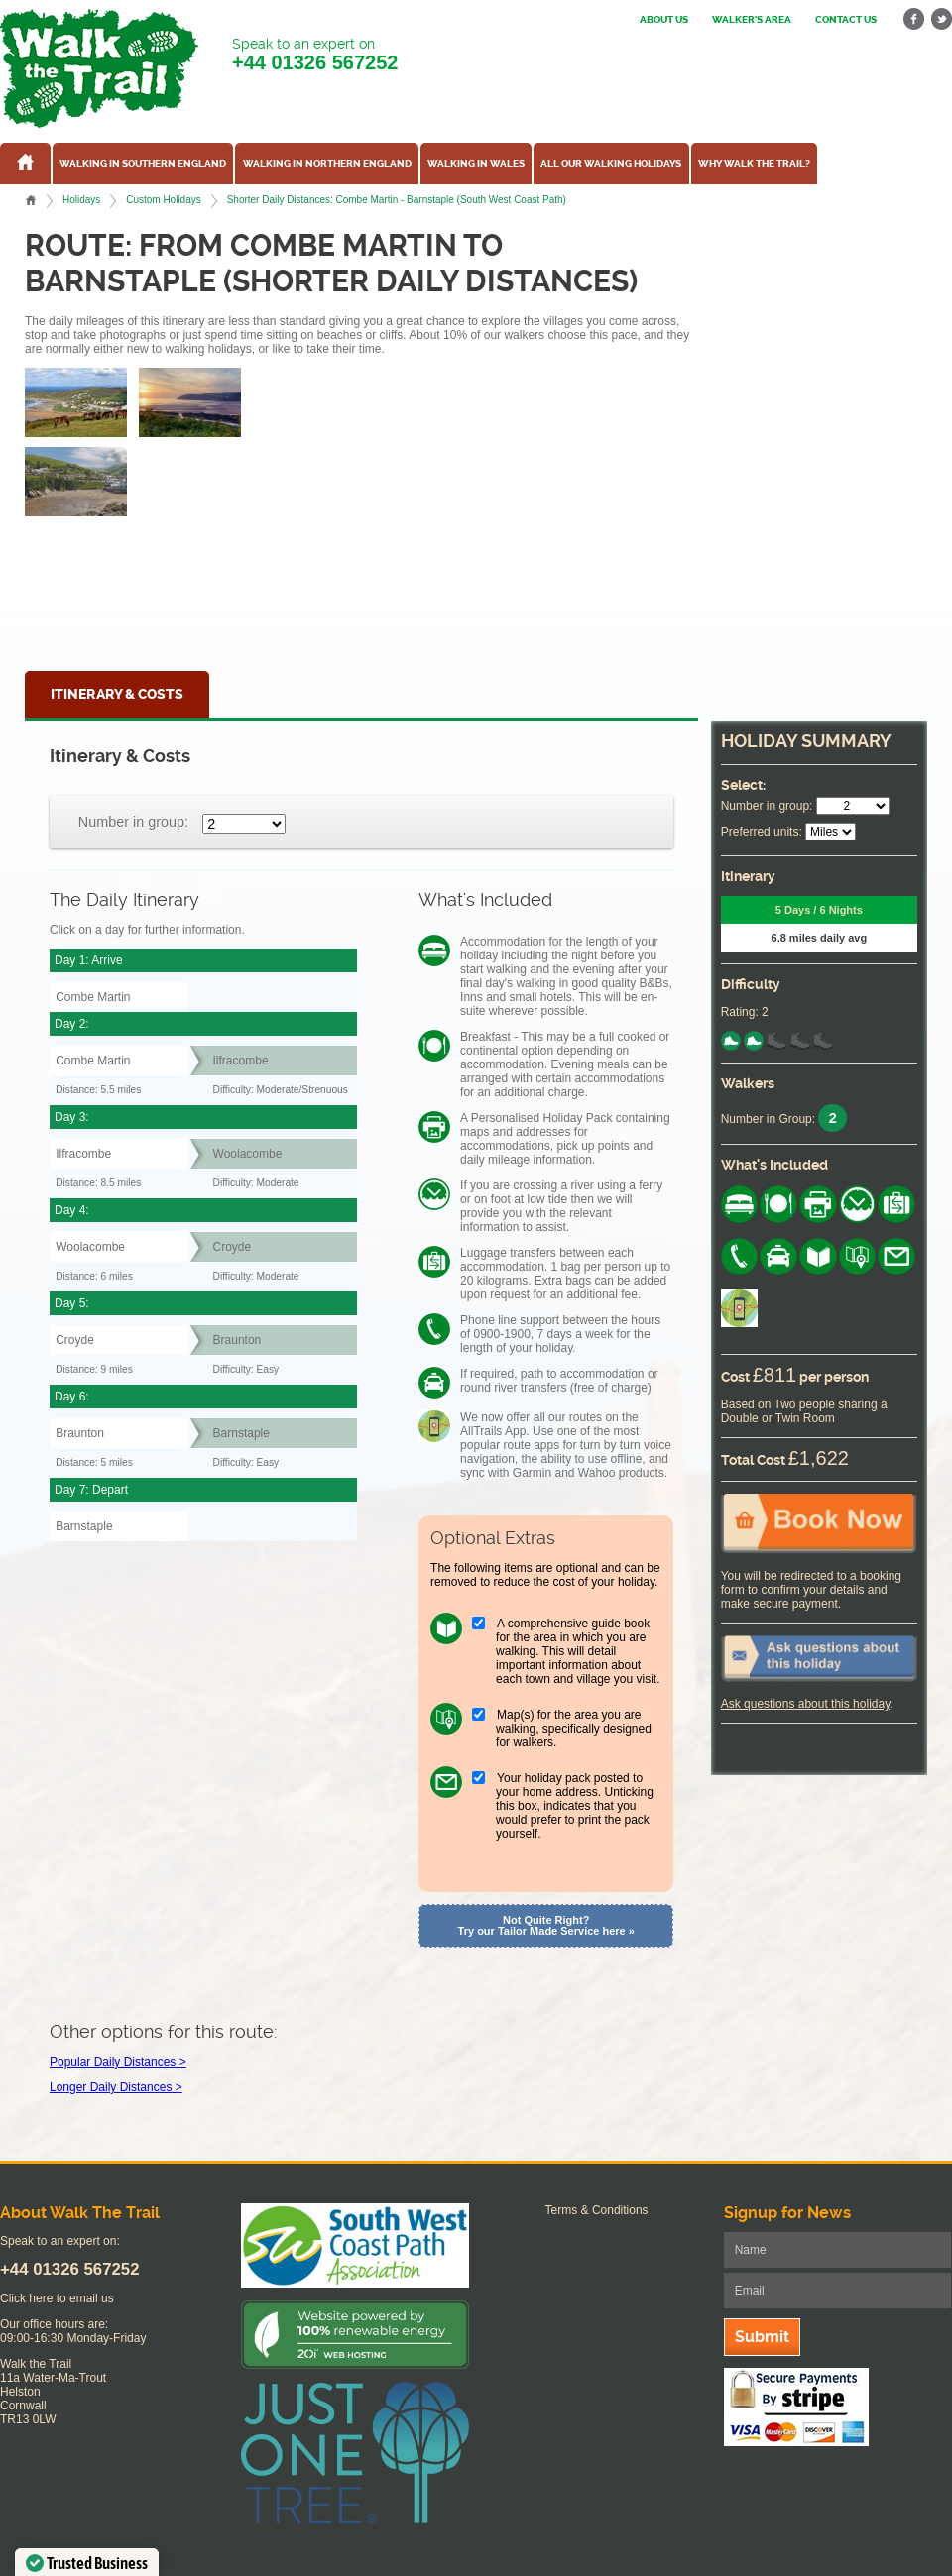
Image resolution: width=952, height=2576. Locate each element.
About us (664, 20)
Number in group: (133, 822)
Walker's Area (751, 20)
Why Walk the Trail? (754, 163)
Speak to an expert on (315, 55)
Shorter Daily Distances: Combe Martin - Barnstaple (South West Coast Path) (396, 199)
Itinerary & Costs (117, 694)
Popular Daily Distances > (118, 2062)
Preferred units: (761, 832)
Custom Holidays (163, 199)
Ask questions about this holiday (806, 1704)
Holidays (81, 199)
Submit (762, 2336)
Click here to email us (57, 2298)
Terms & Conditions (597, 2210)
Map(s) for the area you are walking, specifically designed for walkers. (574, 1728)
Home (31, 200)
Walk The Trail (99, 68)
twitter (941, 19)
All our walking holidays (610, 163)
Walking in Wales (476, 163)
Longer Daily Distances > (116, 2087)
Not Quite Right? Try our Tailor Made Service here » (546, 1925)
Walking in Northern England (327, 163)
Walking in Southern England (143, 163)
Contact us (846, 20)
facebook (914, 19)
